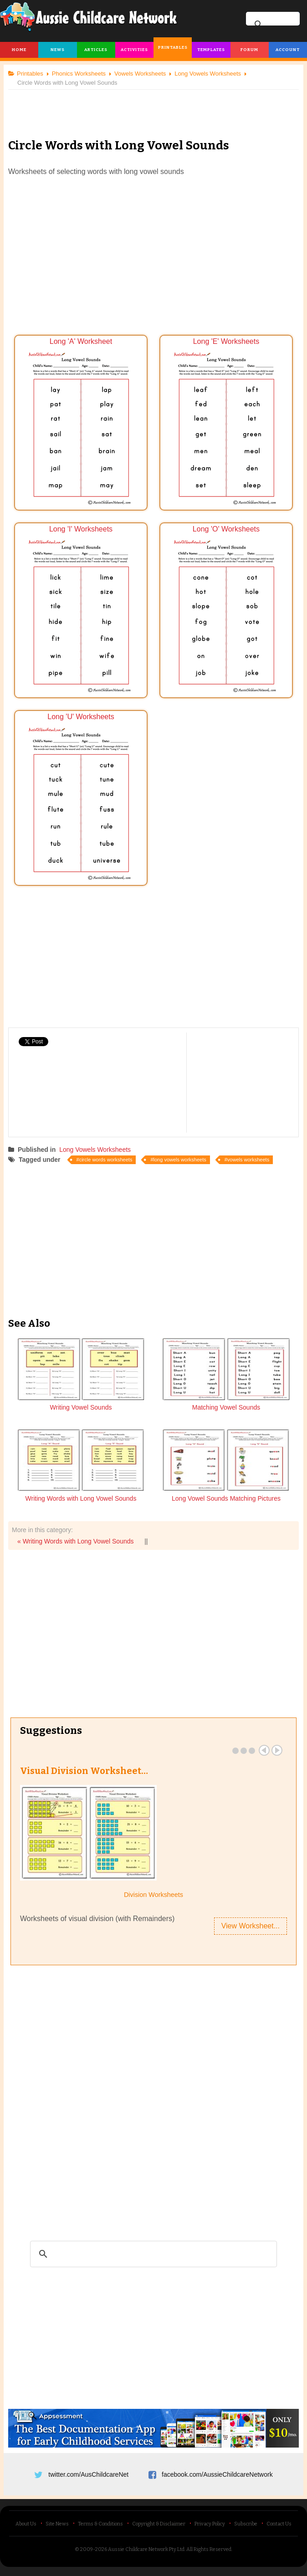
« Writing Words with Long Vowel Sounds (75, 1541)
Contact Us (279, 2524)
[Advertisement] (153, 106)
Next (276, 1750)
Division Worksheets (153, 1894)
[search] (152, 2254)
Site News (57, 2524)
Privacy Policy (209, 2524)
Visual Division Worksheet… (84, 1770)
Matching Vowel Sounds (226, 1407)
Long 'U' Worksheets (80, 798)
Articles (95, 49)
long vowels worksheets (180, 1159)
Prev (264, 1750)
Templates (211, 49)
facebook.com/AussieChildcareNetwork (217, 2474)
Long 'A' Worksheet (80, 423)
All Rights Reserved (208, 2549)
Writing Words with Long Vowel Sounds (81, 1498)
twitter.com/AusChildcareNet (88, 2474)
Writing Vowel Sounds (81, 1407)
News (58, 49)
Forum (249, 49)
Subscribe (245, 2524)
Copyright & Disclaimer (158, 2524)
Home (19, 49)
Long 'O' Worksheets (225, 610)
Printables (173, 47)
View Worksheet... (250, 1926)
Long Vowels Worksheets (95, 1149)
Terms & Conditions (100, 2524)
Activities (134, 49)
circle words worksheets (106, 1159)
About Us (25, 2524)
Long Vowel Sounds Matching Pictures (226, 1498)
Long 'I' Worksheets (80, 610)
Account (288, 49)
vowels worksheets (248, 1159)
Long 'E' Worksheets (225, 423)
